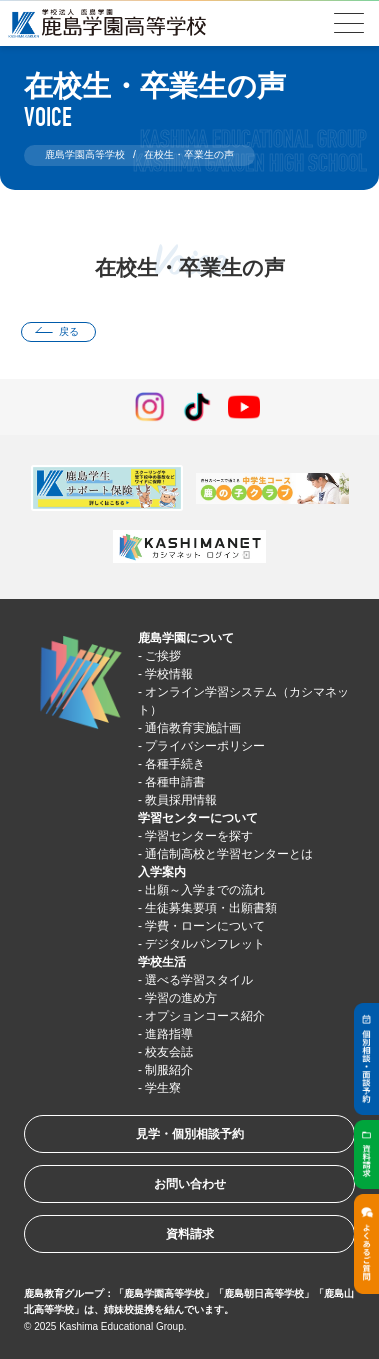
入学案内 (162, 872)
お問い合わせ (190, 1184)
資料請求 (190, 1234)
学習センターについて (198, 818)
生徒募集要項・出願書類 (211, 908)
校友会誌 (169, 1052)
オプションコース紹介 (205, 1016)
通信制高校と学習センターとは (229, 854)
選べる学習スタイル (199, 980)
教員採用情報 (181, 800)
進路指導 (169, 1034)
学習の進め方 (181, 998)
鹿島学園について (186, 638)
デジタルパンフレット (205, 944)
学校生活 (162, 962)
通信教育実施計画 (193, 728)
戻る (69, 331)
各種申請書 (175, 782)
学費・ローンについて (205, 926)
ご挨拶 (163, 656)
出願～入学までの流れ (205, 890)
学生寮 (163, 1088)
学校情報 (169, 674)
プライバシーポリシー (205, 746)
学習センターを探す (199, 836)
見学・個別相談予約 (190, 1134)
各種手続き (175, 764)
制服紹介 (169, 1070)
